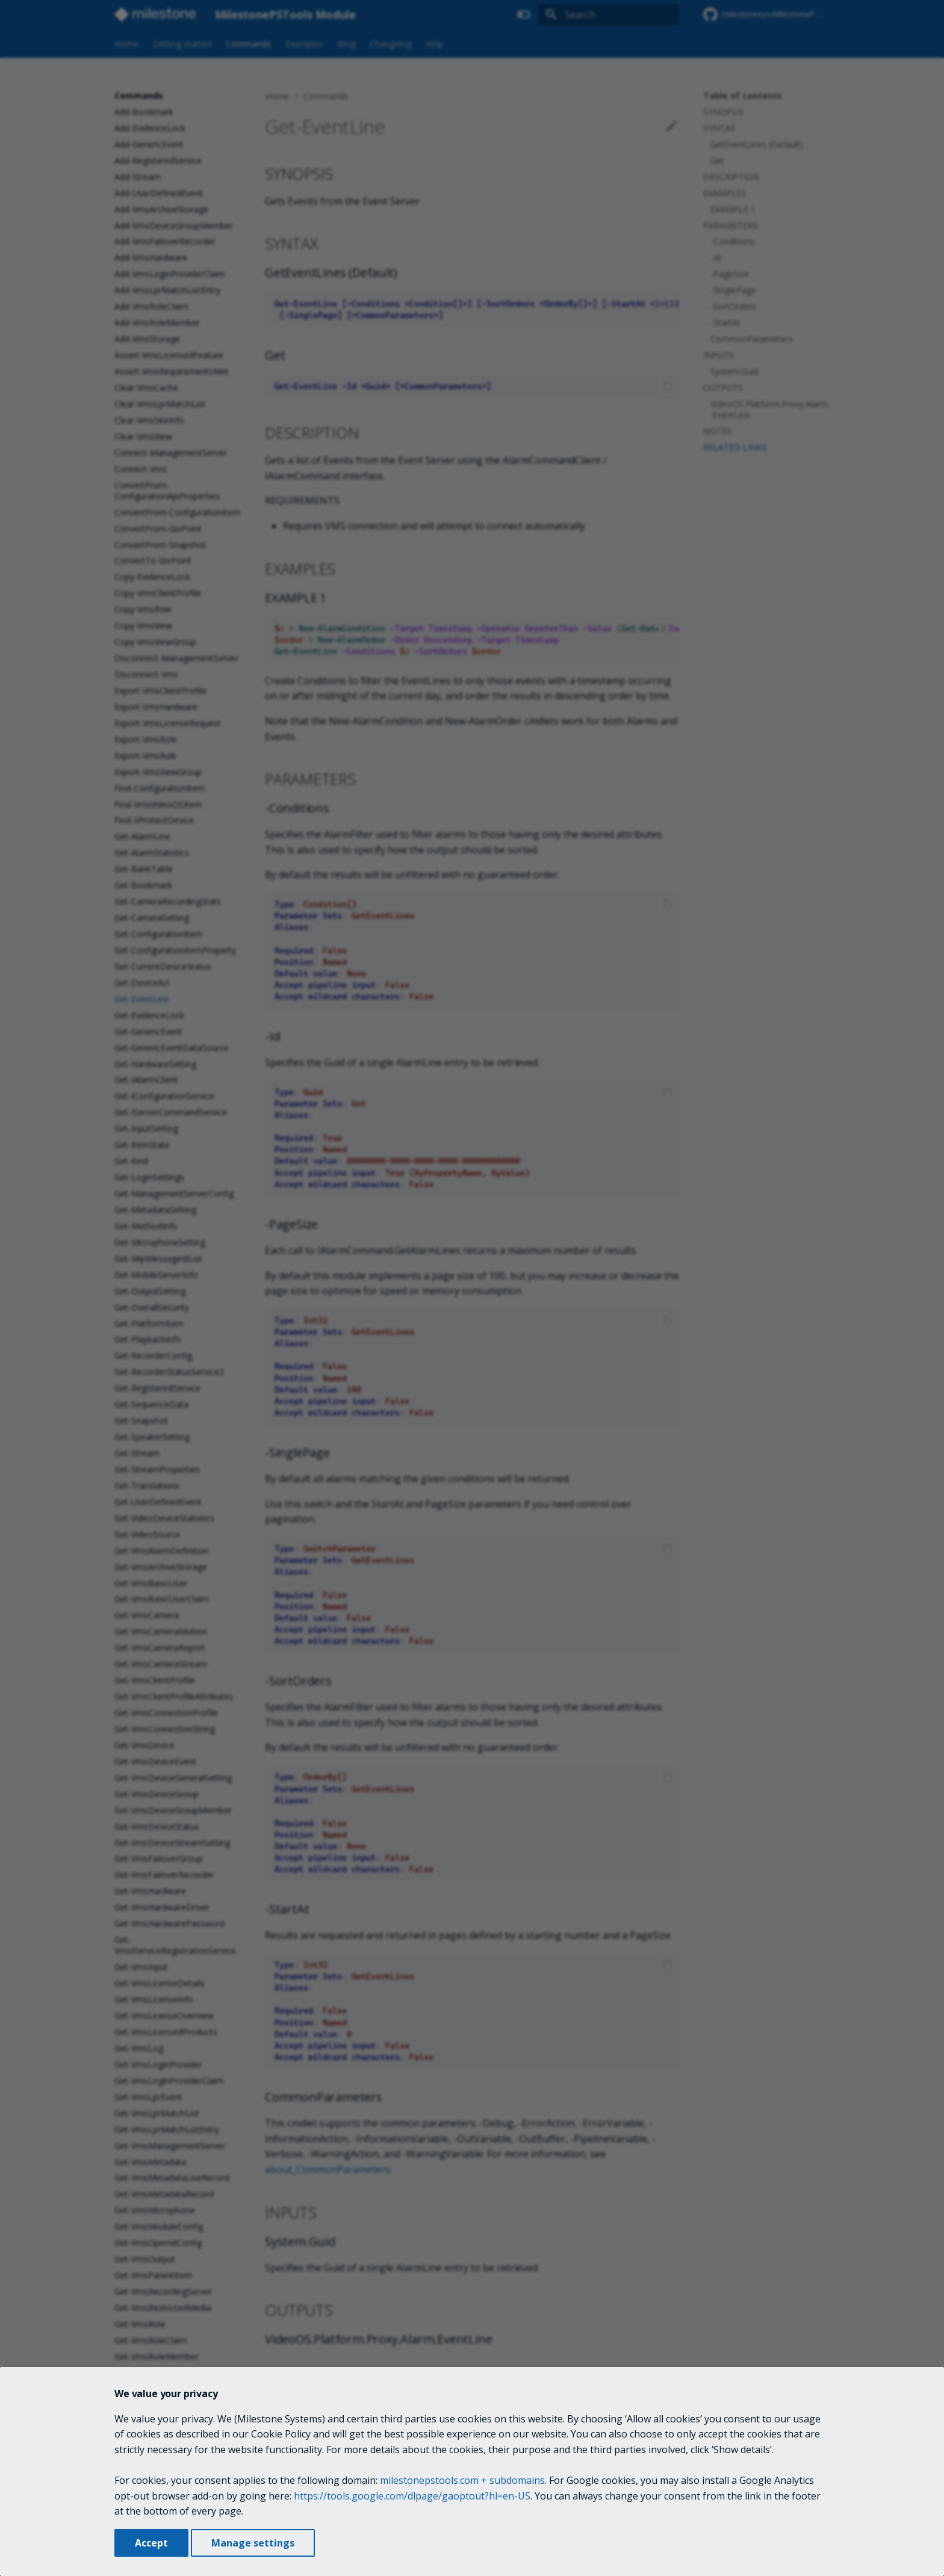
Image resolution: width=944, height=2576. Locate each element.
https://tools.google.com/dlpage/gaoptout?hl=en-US (412, 2496)
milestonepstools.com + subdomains (462, 2480)
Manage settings (252, 2542)
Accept (151, 2542)
